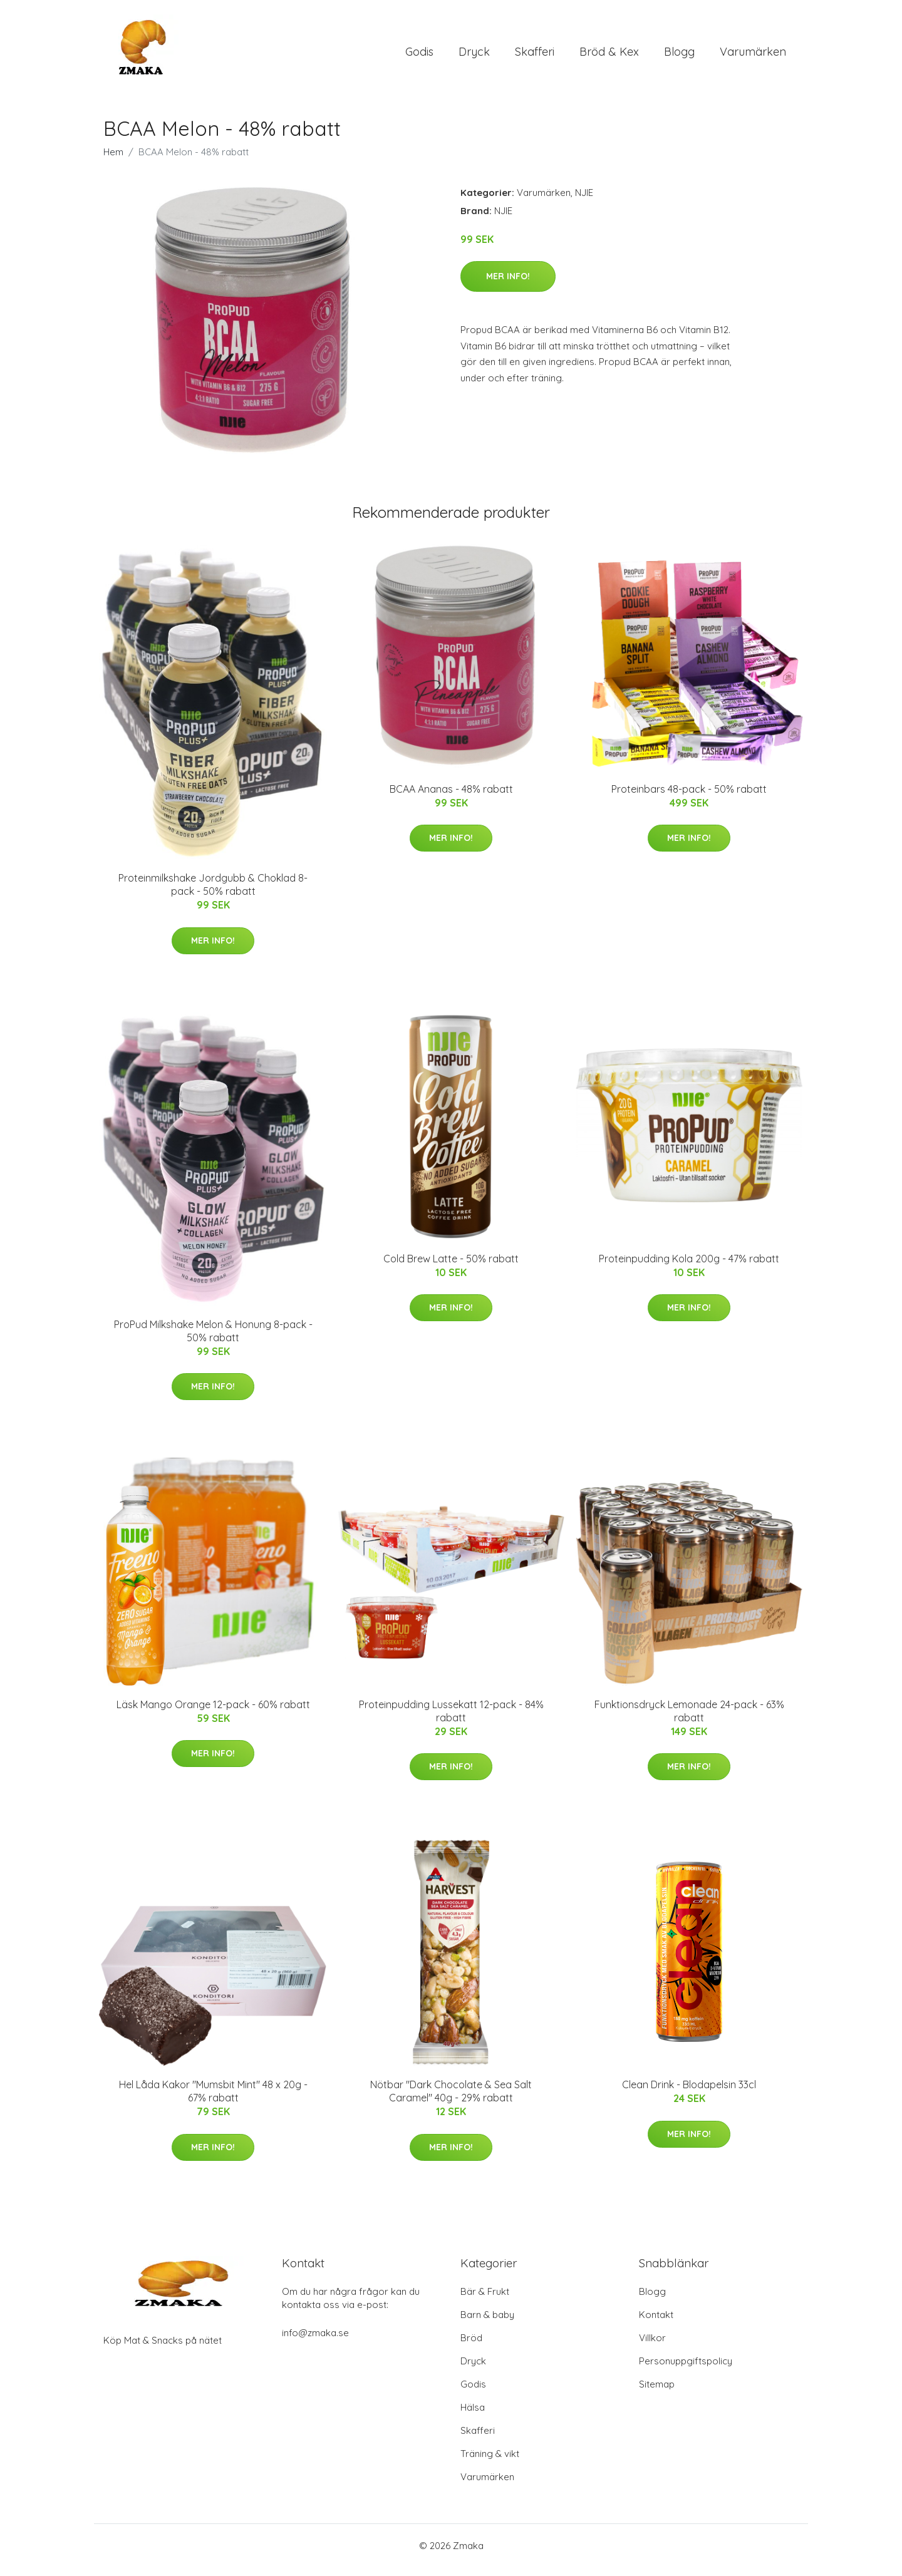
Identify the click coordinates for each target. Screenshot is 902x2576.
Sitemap (657, 2393)
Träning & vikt (489, 2462)
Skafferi (534, 56)
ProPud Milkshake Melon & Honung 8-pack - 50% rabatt (213, 1339)
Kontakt (656, 2323)
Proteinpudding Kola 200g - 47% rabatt (689, 1267)
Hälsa (472, 2416)
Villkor (652, 2346)
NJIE (584, 201)
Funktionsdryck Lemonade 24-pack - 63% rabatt (689, 1720)
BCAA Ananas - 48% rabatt (451, 797)
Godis (419, 56)
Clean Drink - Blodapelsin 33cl (689, 2094)
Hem (113, 161)
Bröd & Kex (609, 56)
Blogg (679, 56)
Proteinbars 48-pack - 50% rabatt (689, 797)
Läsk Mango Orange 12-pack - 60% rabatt (213, 1713)
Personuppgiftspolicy (685, 2370)
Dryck (474, 56)
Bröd (471, 2346)
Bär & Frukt (484, 2300)
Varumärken (753, 56)
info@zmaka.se (315, 2341)
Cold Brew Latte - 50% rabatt (451, 1267)
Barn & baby (487, 2323)
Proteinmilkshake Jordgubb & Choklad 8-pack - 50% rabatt (213, 893)
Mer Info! (508, 285)
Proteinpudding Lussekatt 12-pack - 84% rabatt (451, 1720)
